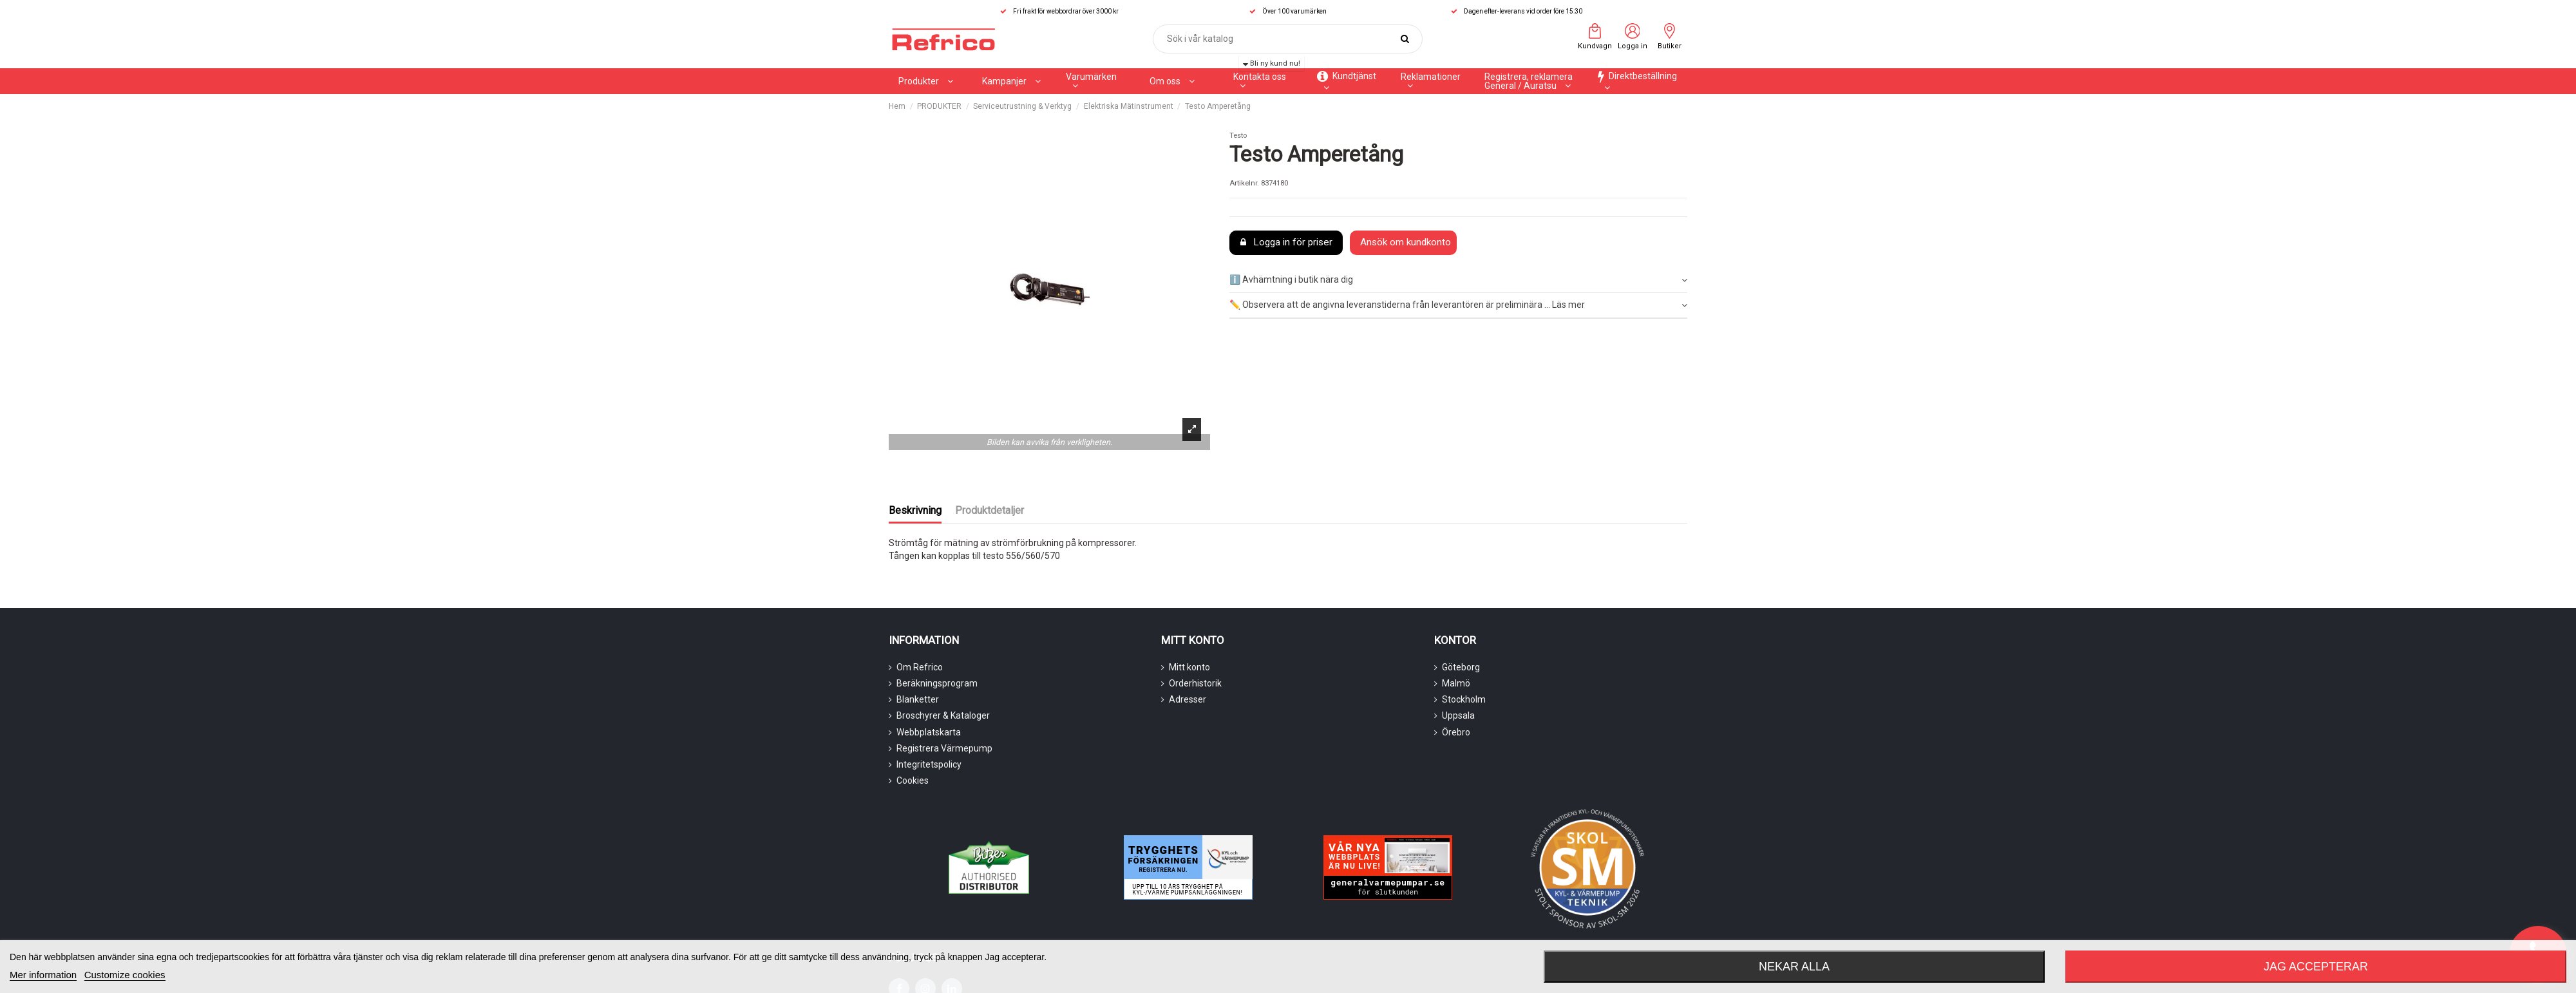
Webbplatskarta (928, 732)
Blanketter (917, 699)
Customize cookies (125, 974)
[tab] (1458, 281)
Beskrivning (915, 510)
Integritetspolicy (928, 764)
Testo (1238, 135)
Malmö (1456, 683)
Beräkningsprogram (937, 683)
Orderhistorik (1195, 683)
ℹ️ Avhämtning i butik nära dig (1458, 280)
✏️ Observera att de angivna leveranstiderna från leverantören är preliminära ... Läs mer (1458, 305)
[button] (1011, 81)
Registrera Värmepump (944, 748)
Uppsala (1458, 715)
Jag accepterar (2316, 966)
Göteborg (1461, 667)
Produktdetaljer (989, 510)
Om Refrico (919, 667)
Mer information (43, 974)
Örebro (1456, 732)
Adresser (1187, 699)
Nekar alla (1794, 966)
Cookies (912, 780)
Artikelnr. (1244, 183)
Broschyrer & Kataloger (943, 715)
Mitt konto (1189, 667)
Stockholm (1464, 699)
